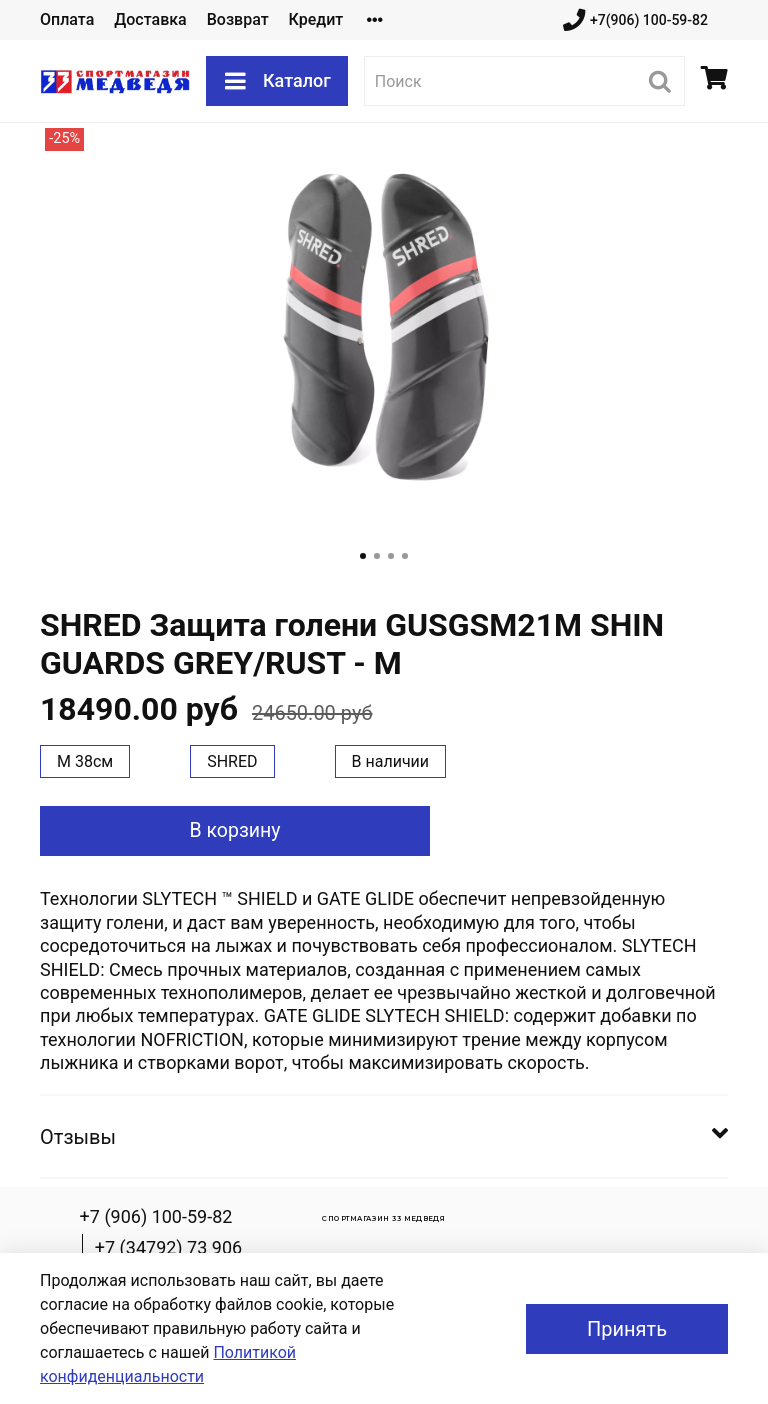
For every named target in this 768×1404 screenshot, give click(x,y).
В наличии (391, 761)
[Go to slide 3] (391, 556)
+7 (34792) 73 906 (168, 1247)
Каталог (277, 81)
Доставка (150, 19)
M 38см (85, 761)
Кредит (316, 19)
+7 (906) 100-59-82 (156, 1216)
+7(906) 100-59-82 (635, 20)
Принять (627, 1329)
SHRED (232, 761)
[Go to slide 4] (405, 556)
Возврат (238, 19)
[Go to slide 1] (363, 556)
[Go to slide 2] (377, 556)
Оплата (67, 19)
